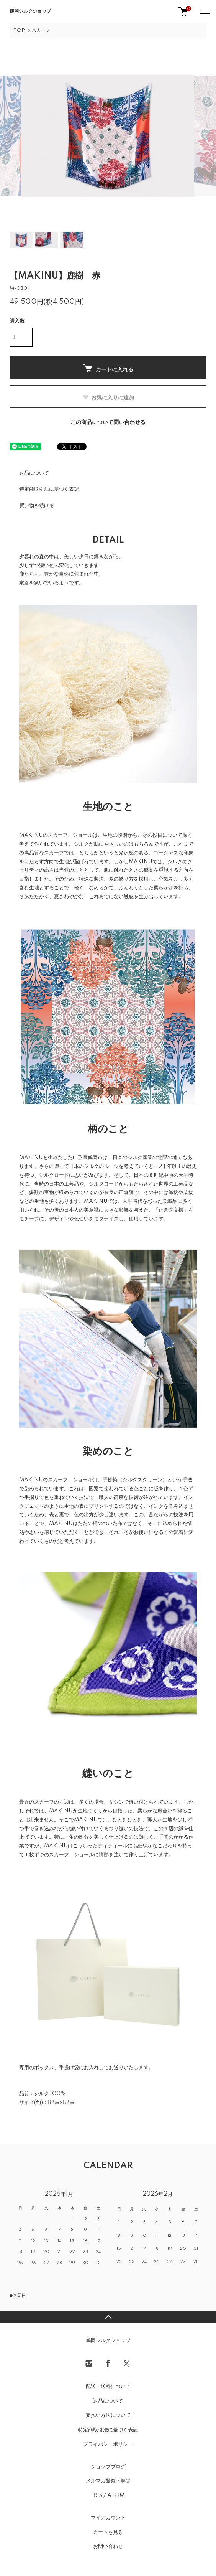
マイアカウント (108, 2517)
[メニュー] (204, 11)
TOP (19, 30)
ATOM (115, 2495)
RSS (97, 2495)
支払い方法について (108, 2415)
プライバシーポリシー (108, 2444)
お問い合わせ (108, 2546)
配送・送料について (108, 2386)
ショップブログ (108, 2466)
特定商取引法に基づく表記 (49, 489)
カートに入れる (108, 368)
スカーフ (41, 30)
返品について (34, 473)
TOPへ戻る (108, 2317)
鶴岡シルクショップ (30, 11)
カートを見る (108, 2532)
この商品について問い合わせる (108, 422)
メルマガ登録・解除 (108, 2481)
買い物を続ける (36, 505)
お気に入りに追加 (108, 397)
